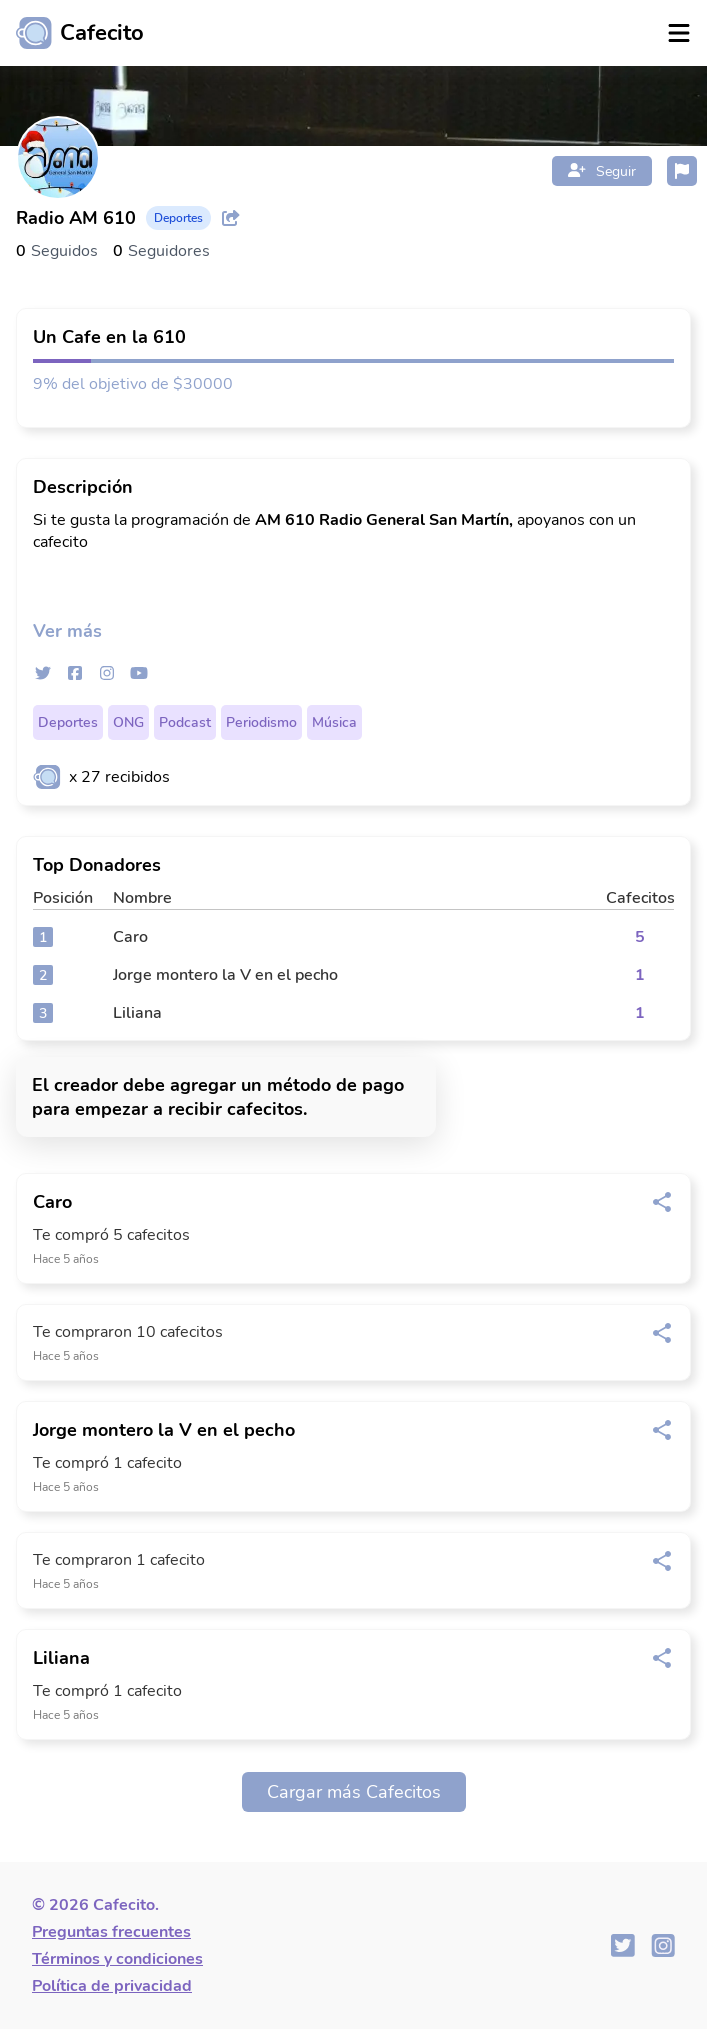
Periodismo (261, 722)
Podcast (185, 722)
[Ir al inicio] (72, 33)
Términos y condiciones (117, 1959)
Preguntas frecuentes (111, 1932)
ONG (128, 722)
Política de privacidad (112, 1986)
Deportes (68, 722)
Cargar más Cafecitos (354, 1792)
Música (334, 722)
